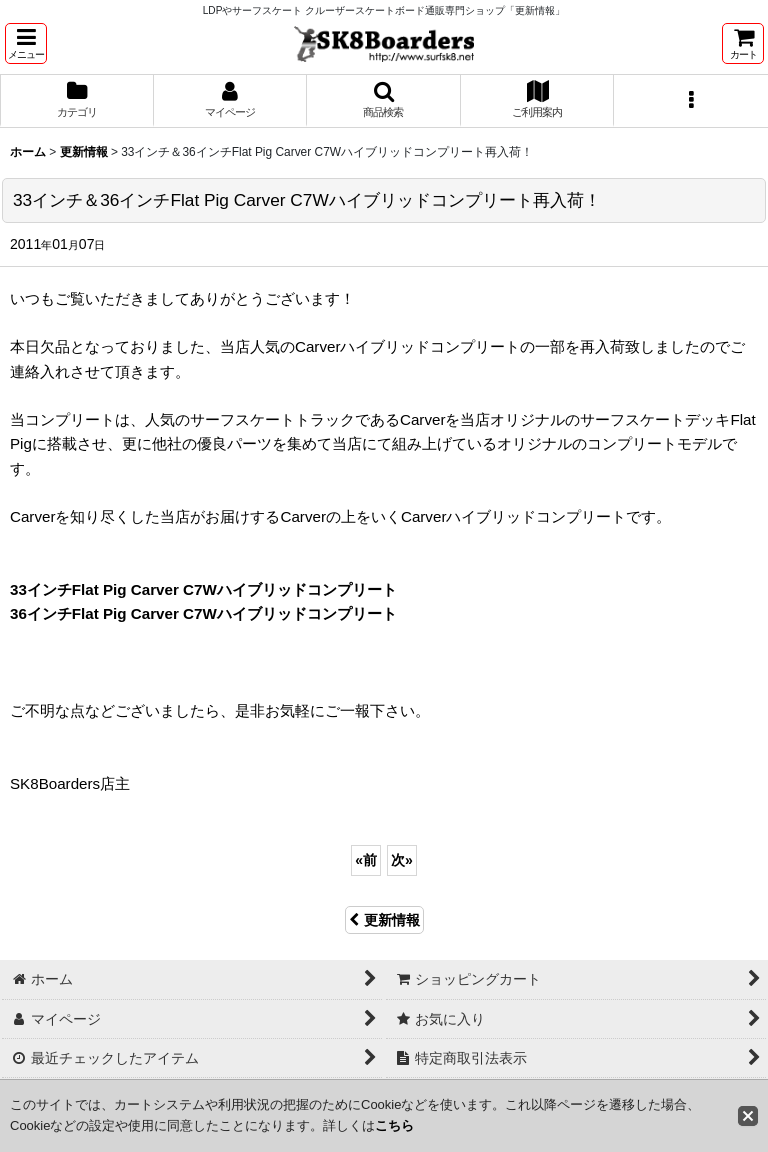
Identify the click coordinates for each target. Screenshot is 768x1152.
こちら (394, 1125)
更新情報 (384, 920)
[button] (26, 43)
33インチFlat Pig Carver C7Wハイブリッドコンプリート (203, 589)
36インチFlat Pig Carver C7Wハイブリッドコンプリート (203, 613)
